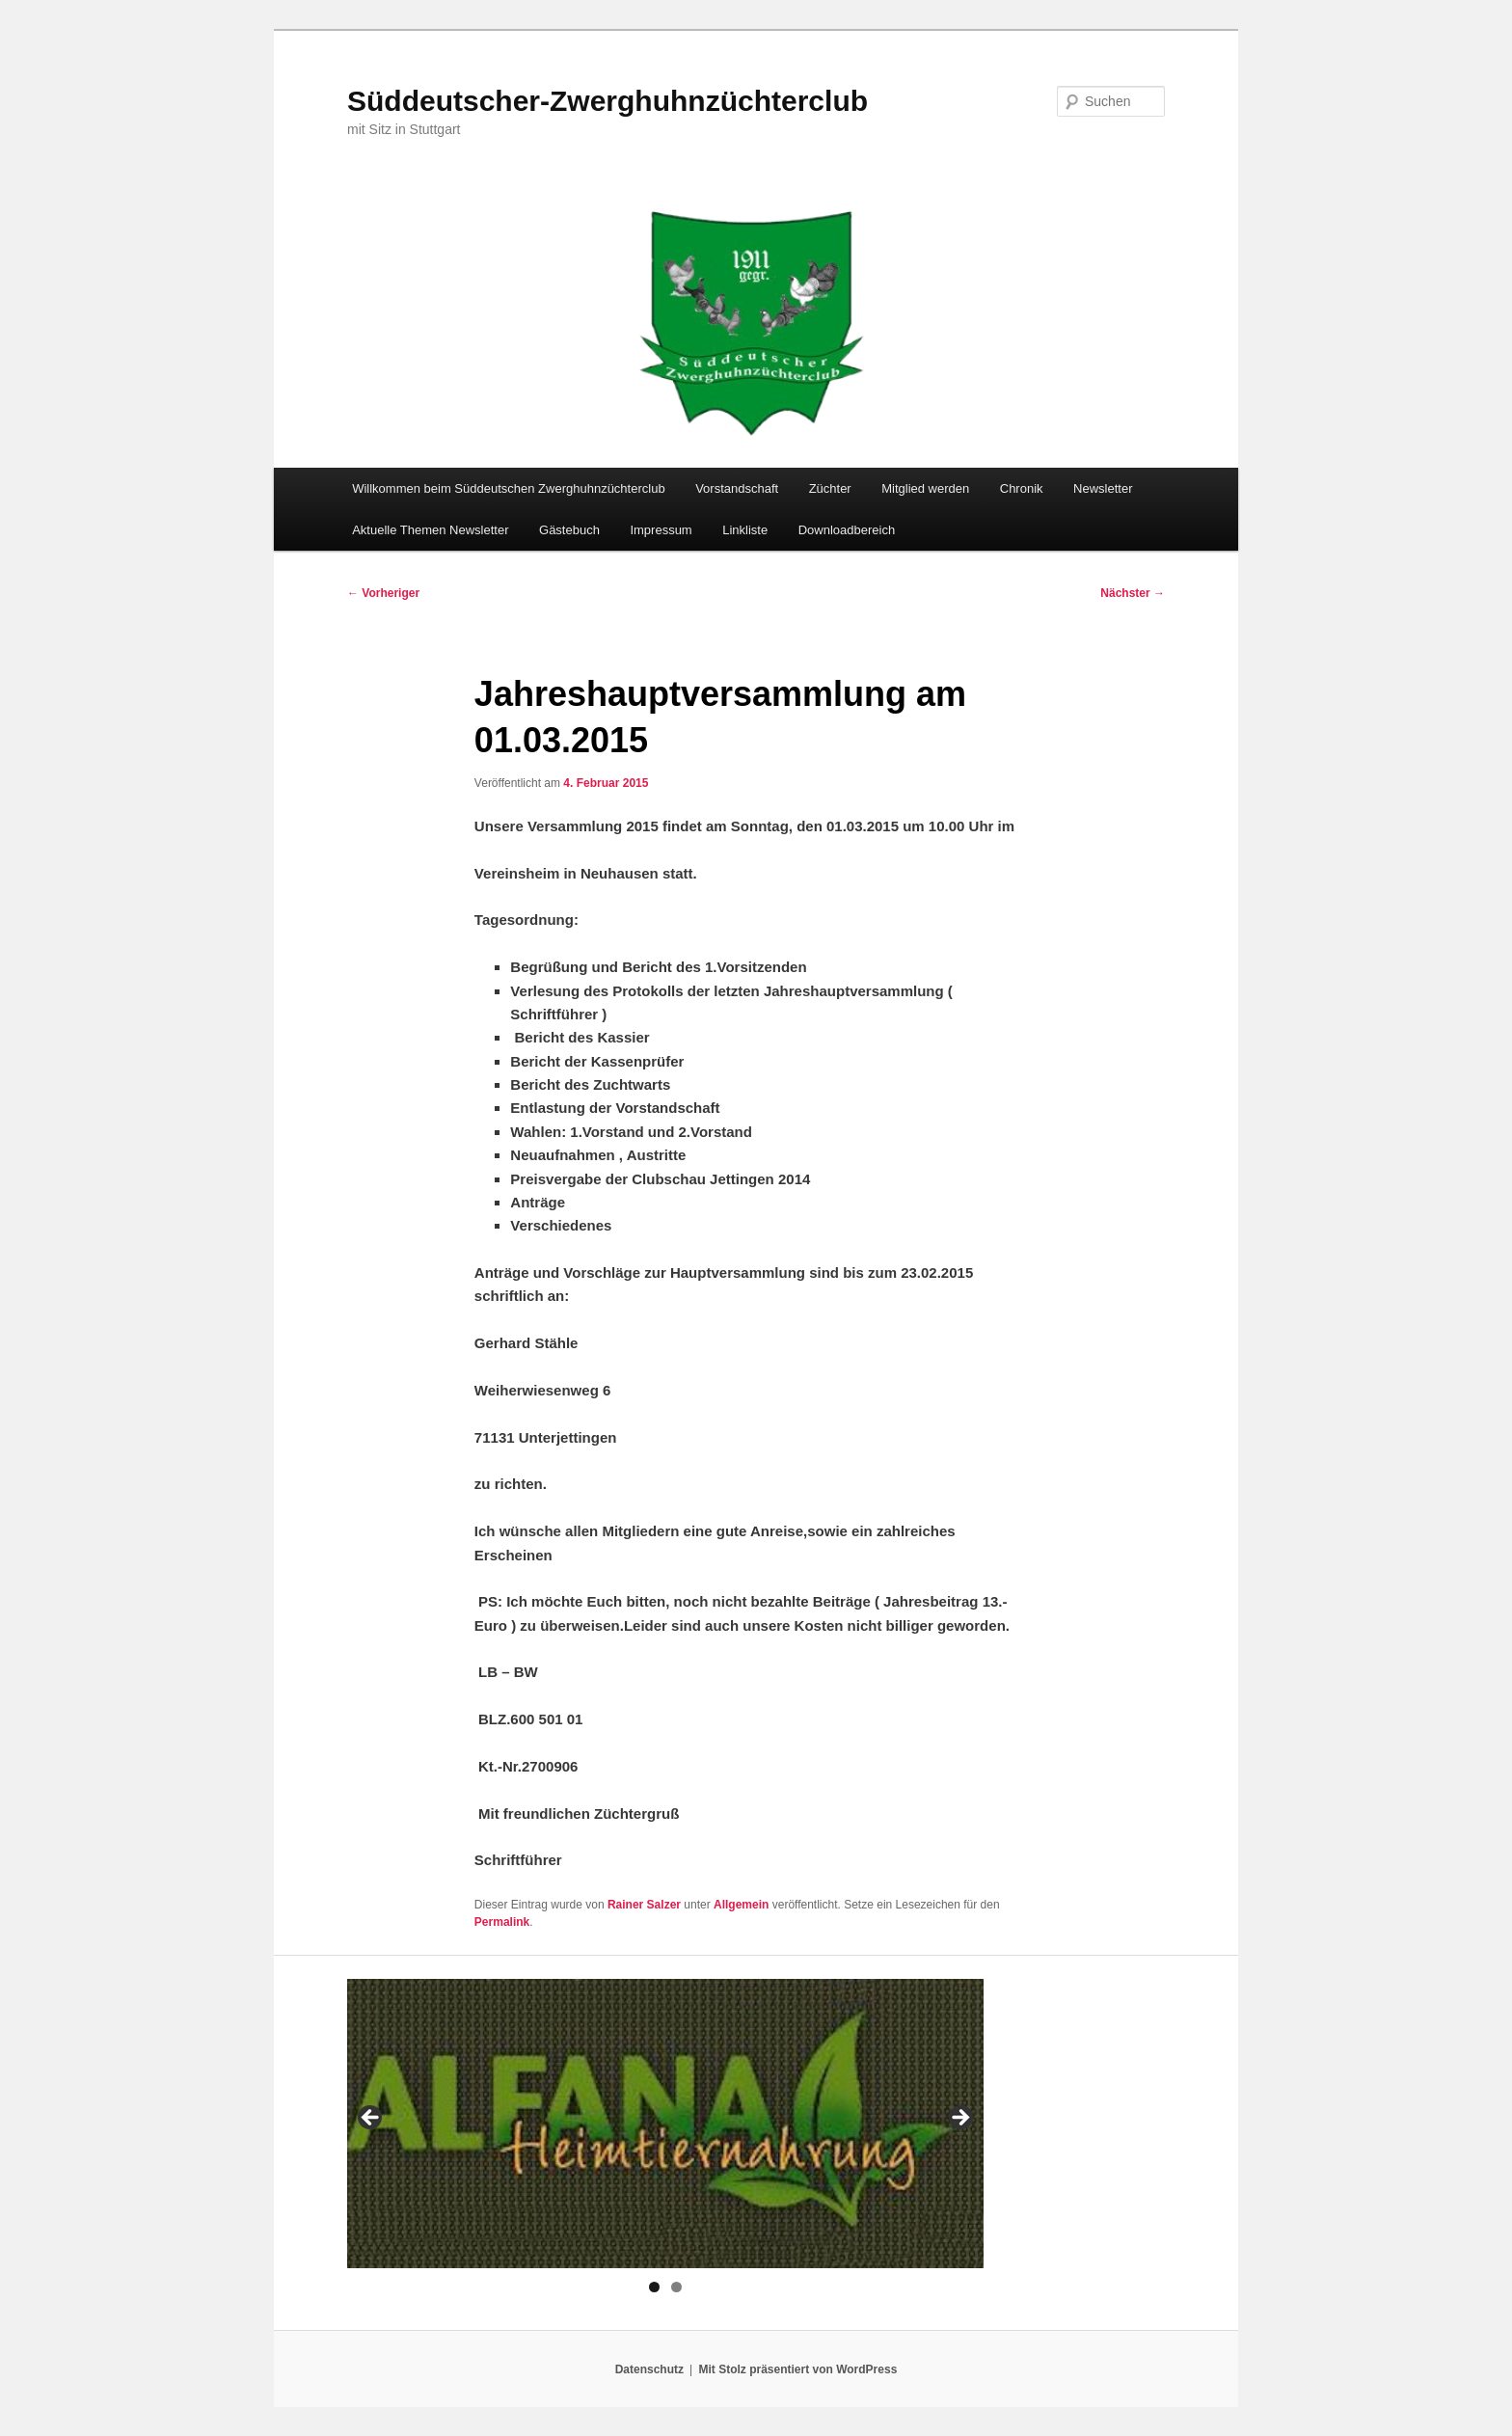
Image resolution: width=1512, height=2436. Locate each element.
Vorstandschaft (736, 488)
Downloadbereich (846, 530)
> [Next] (959, 2118)
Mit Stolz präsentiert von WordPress (797, 2369)
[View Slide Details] (665, 2123)
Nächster (1132, 593)
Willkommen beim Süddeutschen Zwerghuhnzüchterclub (508, 488)
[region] (665, 2123)
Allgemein (741, 1904)
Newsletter (1102, 488)
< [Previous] (371, 2118)
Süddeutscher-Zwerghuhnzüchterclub (607, 101)
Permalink (501, 1922)
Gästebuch (569, 530)
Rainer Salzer (644, 1904)
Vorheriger (383, 593)
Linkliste (745, 530)
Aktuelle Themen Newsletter (430, 530)
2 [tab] (676, 2287)
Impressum (660, 530)
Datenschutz (649, 2369)
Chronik (1021, 488)
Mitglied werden (925, 488)
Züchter (830, 488)
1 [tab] (654, 2287)
